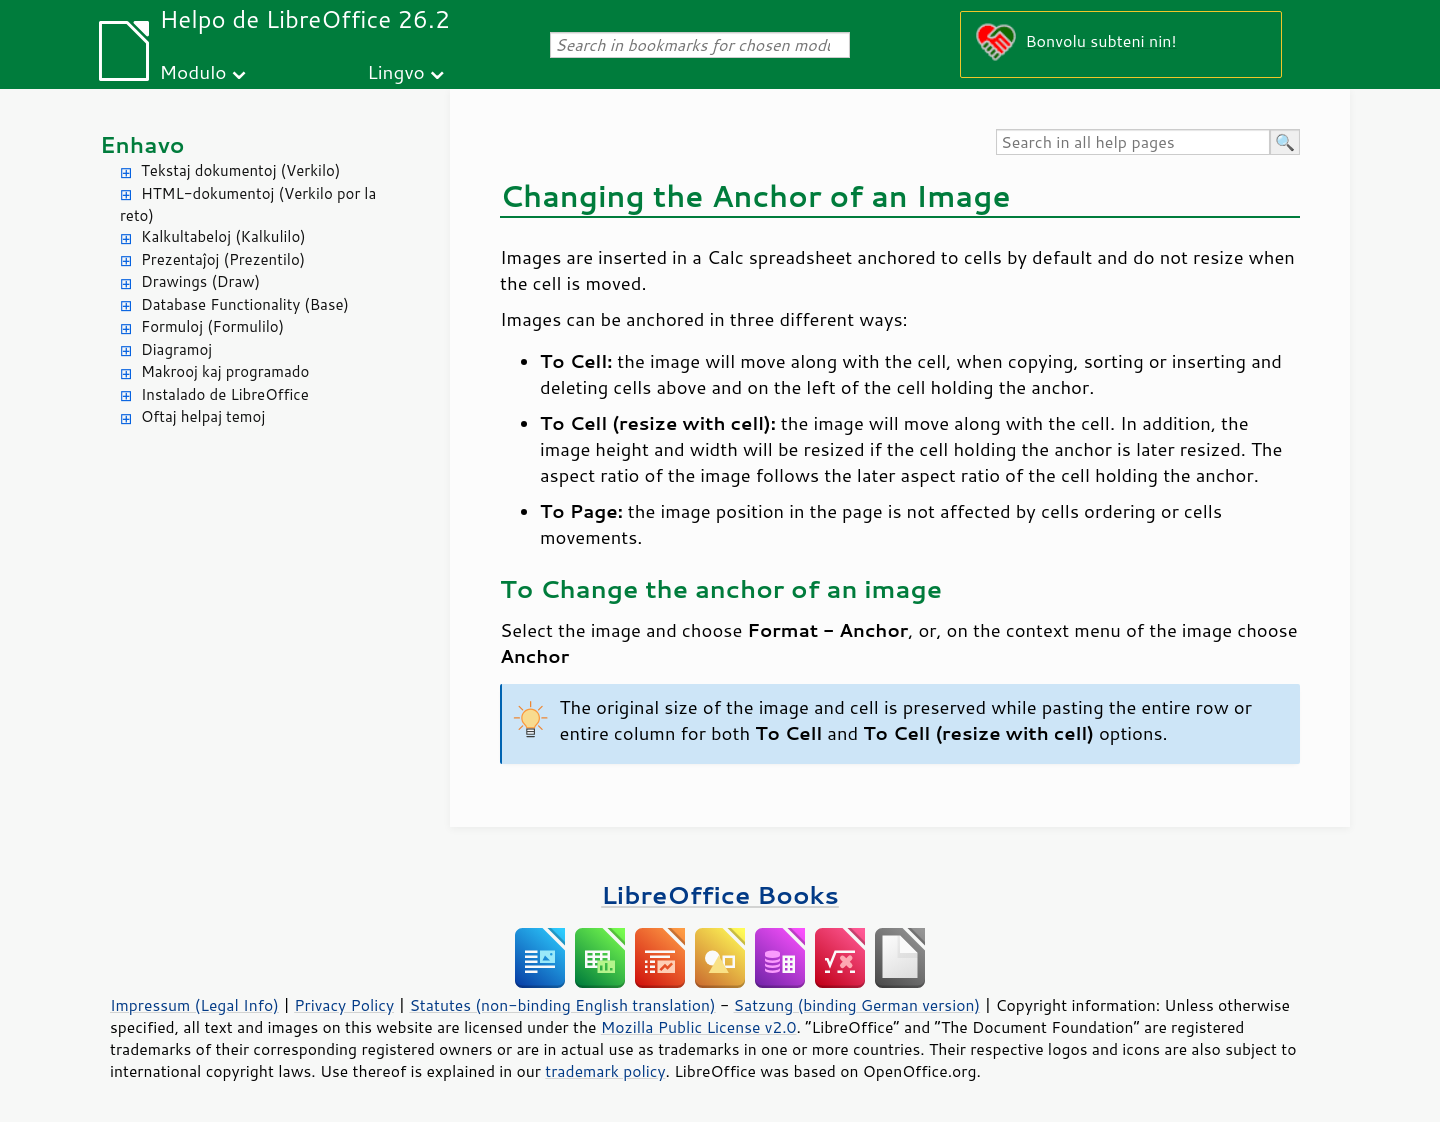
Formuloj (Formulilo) (212, 326)
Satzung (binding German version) (857, 1005)
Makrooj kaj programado (225, 371)
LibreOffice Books (720, 894)
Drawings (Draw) (200, 281)
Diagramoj (176, 349)
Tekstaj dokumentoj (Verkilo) (240, 170)
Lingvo (396, 71)
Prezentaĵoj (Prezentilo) (223, 259)
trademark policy (605, 1071)
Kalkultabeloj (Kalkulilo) (223, 236)
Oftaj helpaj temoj (203, 416)
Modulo (192, 71)
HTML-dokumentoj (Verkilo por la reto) (248, 205)
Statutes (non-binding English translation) (562, 1005)
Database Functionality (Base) (245, 304)
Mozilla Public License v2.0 (699, 1027)
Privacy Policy (344, 1005)
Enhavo (142, 144)
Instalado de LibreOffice (225, 394)
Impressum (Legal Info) (194, 1005)
